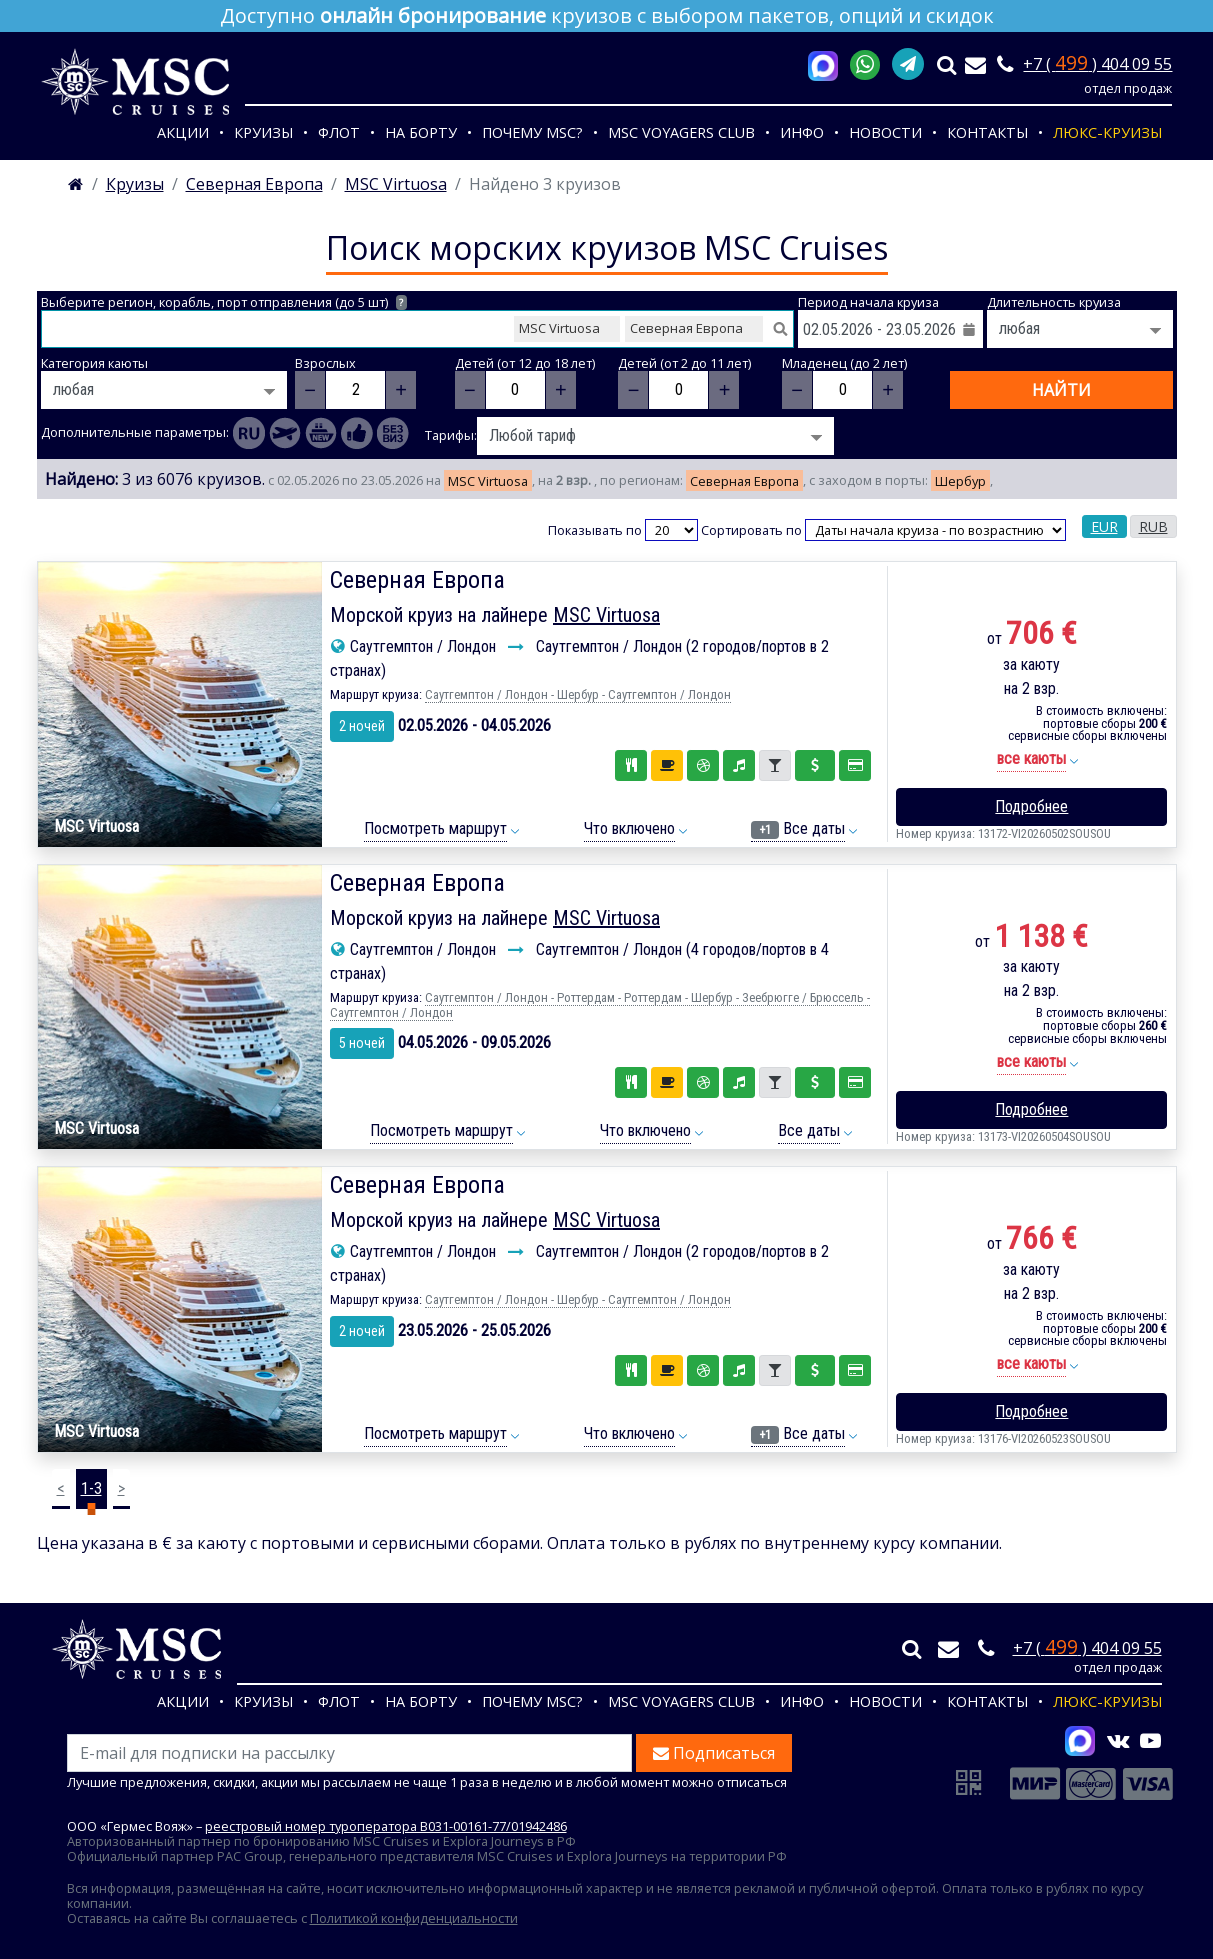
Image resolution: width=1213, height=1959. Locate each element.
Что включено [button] (629, 828)
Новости (885, 132)
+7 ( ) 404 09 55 (1097, 64)
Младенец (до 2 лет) (844, 363)
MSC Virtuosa (606, 615)
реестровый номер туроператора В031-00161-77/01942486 (386, 1826)
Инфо (802, 132)
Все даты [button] (798, 829)
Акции (183, 132)
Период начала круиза (868, 302)
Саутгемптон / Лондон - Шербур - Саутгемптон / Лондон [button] (578, 694)
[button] (1031, 759)
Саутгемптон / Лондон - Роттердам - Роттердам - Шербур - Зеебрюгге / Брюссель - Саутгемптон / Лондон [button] (600, 1005)
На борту (421, 132)
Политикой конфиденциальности (414, 1918)
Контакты (987, 132)
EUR (1104, 526)
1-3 (91, 1488)
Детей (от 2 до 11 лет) (684, 363)
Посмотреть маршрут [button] (435, 828)
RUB (1153, 526)
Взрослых (325, 363)
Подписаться (714, 1753)
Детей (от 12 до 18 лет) (525, 363)
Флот (339, 132)
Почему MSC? (532, 132)
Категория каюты (94, 363)
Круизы (263, 132)
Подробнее (1031, 806)
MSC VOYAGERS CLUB (681, 132)
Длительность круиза (1054, 302)
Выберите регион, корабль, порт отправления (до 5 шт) (224, 302)
